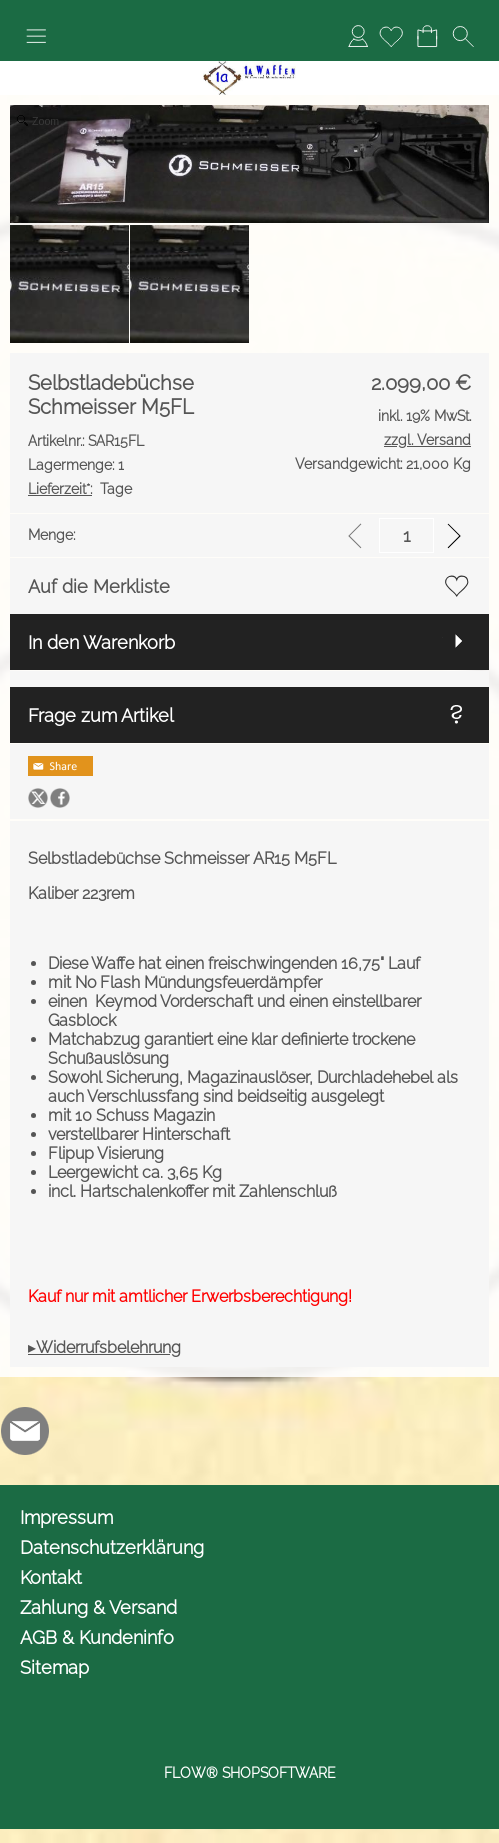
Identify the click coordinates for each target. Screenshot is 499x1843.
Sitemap (54, 1667)
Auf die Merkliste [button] (99, 586)
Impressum (66, 1517)
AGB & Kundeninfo (97, 1637)
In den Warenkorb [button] (101, 642)
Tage (80, 489)
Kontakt (51, 1577)
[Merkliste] (391, 36)
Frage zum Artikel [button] (101, 715)
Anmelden (358, 35)
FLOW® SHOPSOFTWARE (250, 1773)
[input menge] (406, 535)
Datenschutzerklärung (112, 1547)
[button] (36, 36)
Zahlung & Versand (98, 1607)
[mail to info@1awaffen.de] (25, 1431)
